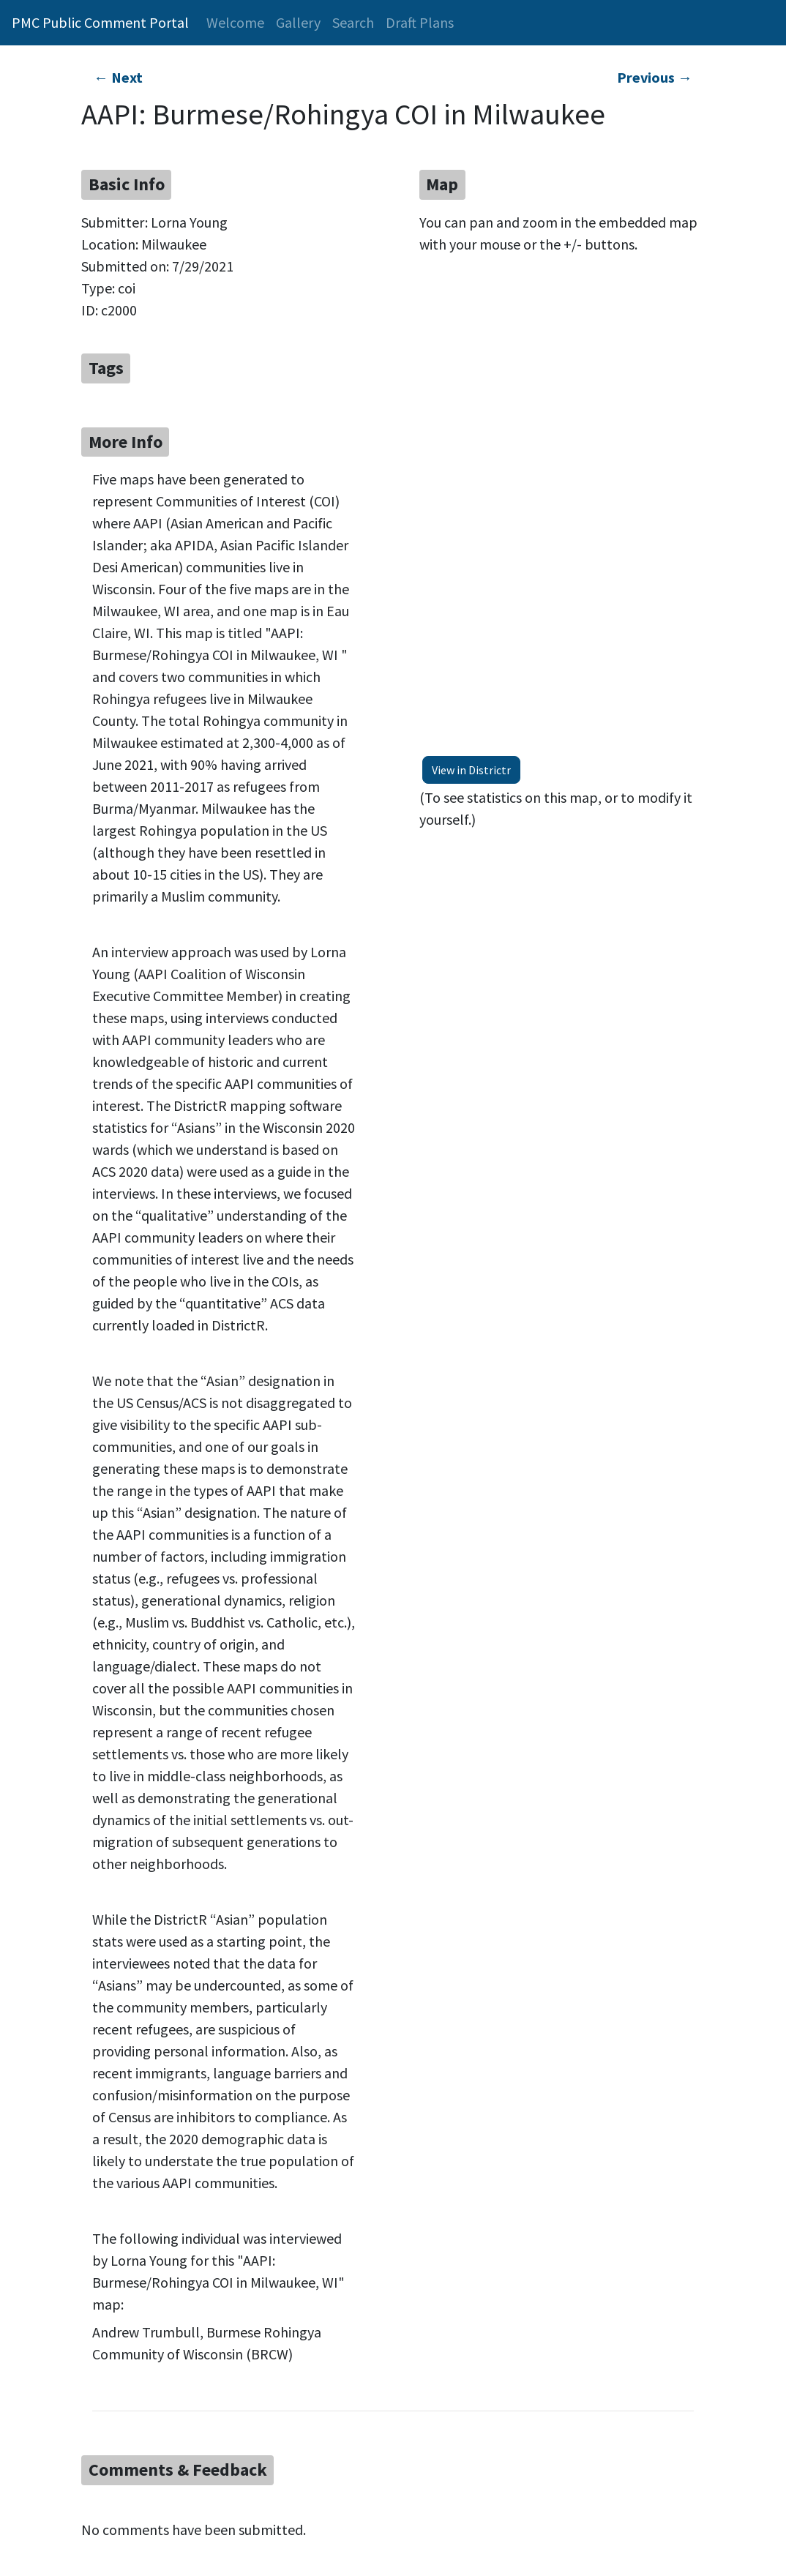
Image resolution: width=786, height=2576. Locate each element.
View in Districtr (471, 770)
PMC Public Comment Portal (100, 22)
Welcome (235, 22)
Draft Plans (420, 22)
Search (353, 22)
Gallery (298, 22)
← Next (118, 77)
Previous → (654, 77)
